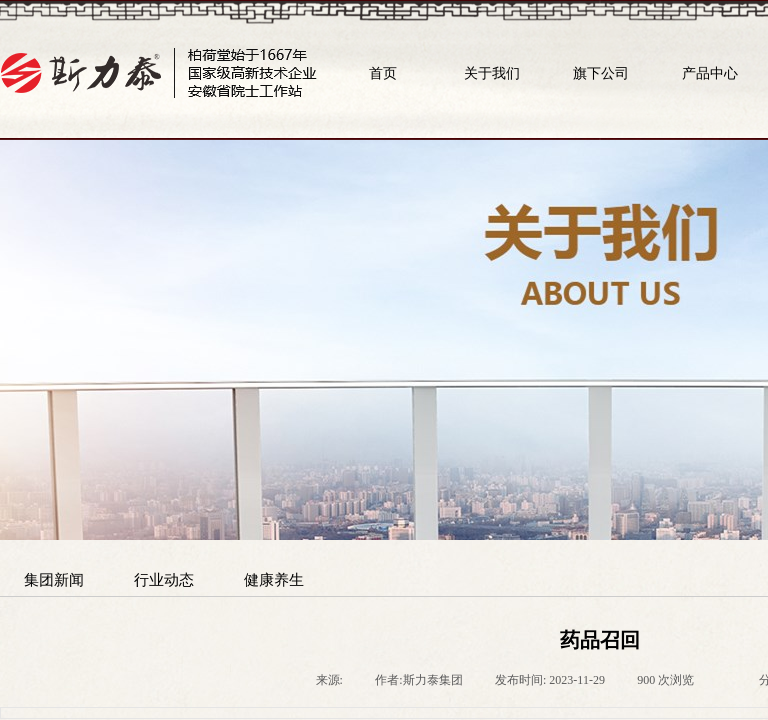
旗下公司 (601, 73)
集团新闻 (54, 579)
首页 (383, 73)
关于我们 (492, 73)
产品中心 (710, 73)
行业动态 (164, 579)
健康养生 (274, 579)
